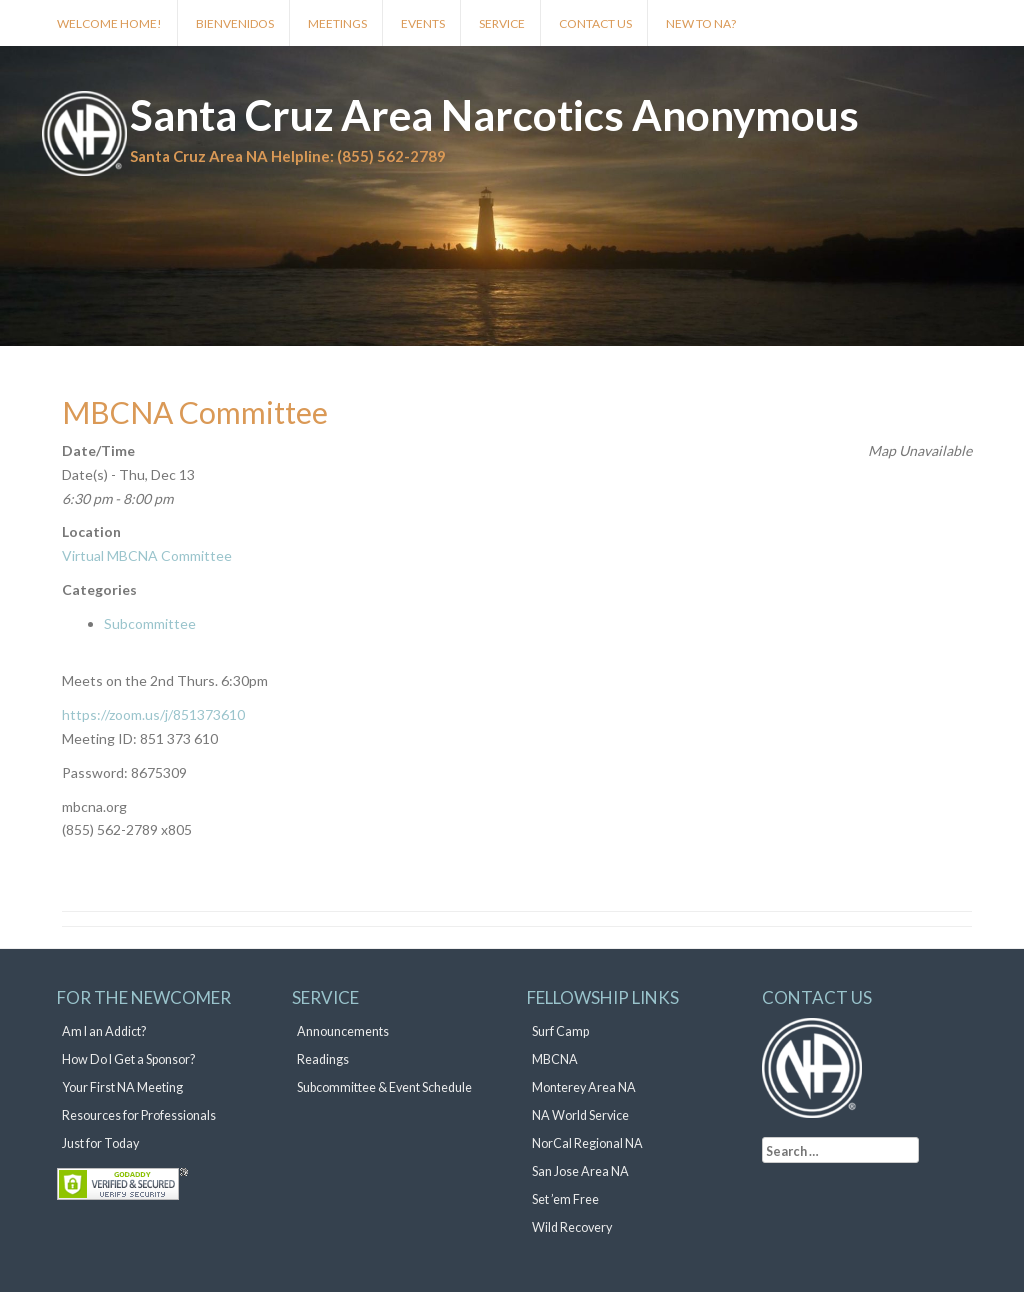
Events (423, 23)
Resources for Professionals (139, 1115)
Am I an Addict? (104, 1031)
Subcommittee (150, 623)
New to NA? (701, 23)
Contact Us (595, 23)
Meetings (337, 23)
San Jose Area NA (580, 1171)
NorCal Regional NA (587, 1143)
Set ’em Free (565, 1199)
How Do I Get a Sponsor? (128, 1059)
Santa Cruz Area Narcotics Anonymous (494, 115)
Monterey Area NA (584, 1087)
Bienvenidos (235, 23)
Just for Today (100, 1143)
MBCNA (555, 1059)
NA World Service (580, 1115)
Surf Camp (560, 1031)
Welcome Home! (109, 23)
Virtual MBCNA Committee (147, 555)
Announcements (343, 1031)
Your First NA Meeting (122, 1087)
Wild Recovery (572, 1227)
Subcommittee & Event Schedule (384, 1087)
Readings (323, 1059)
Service (502, 23)
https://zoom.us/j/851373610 (153, 714)
